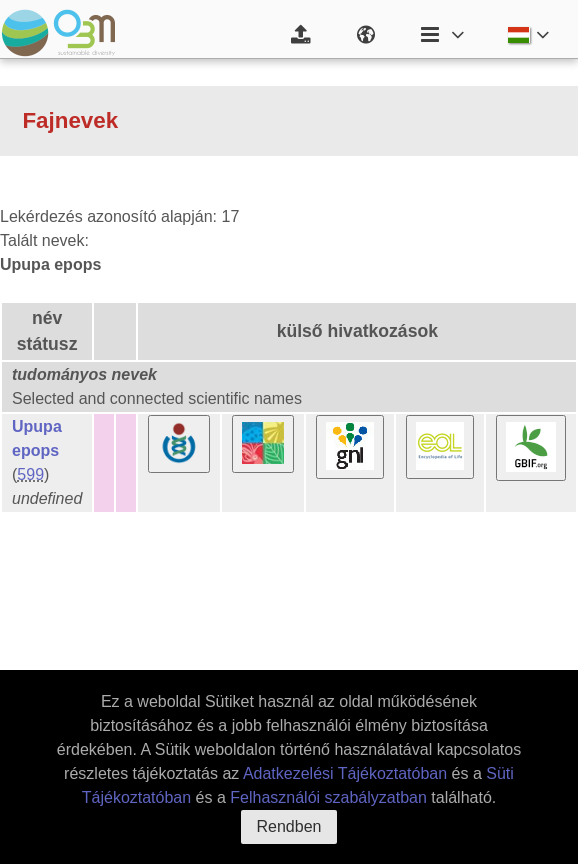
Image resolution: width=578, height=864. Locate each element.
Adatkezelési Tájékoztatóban (345, 773)
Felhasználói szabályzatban (328, 797)
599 (30, 474)
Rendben (289, 826)
